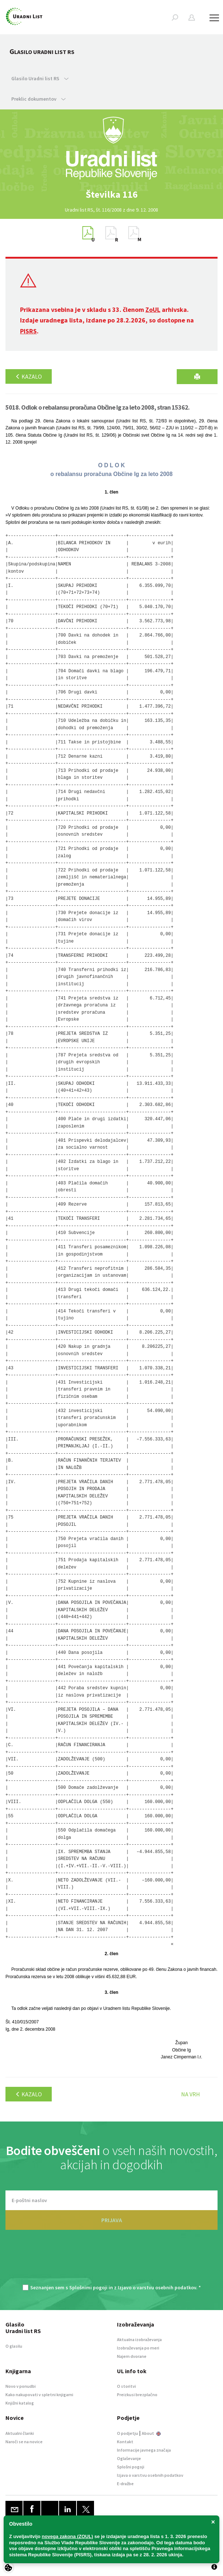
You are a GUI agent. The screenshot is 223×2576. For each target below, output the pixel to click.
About (151, 2433)
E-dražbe (125, 2483)
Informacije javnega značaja (144, 2450)
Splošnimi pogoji (88, 2287)
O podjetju (127, 2433)
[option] (111, 194)
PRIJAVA (111, 2220)
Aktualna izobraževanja (139, 2339)
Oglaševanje (129, 2458)
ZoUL (152, 309)
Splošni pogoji (130, 2466)
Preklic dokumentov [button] (38, 99)
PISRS (28, 331)
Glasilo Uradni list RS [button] (40, 78)
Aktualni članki (19, 2433)
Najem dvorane (131, 2356)
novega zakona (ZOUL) (67, 2536)
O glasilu (13, 2346)
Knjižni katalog (19, 2403)
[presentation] (111, 2261)
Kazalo (28, 376)
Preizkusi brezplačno (137, 2394)
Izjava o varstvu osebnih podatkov (150, 2475)
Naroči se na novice (24, 2441)
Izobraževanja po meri (138, 2348)
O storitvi (126, 2386)
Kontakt (125, 2441)
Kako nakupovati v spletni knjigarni (39, 2394)
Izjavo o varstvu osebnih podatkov (157, 2287)
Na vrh (190, 2094)
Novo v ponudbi (20, 2386)
